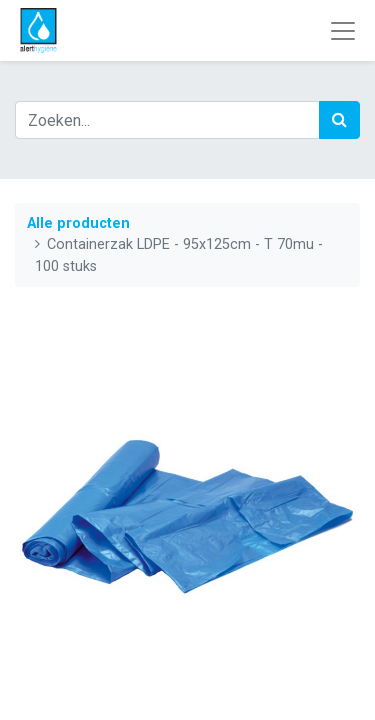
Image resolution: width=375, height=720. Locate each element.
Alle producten (78, 223)
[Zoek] (339, 120)
